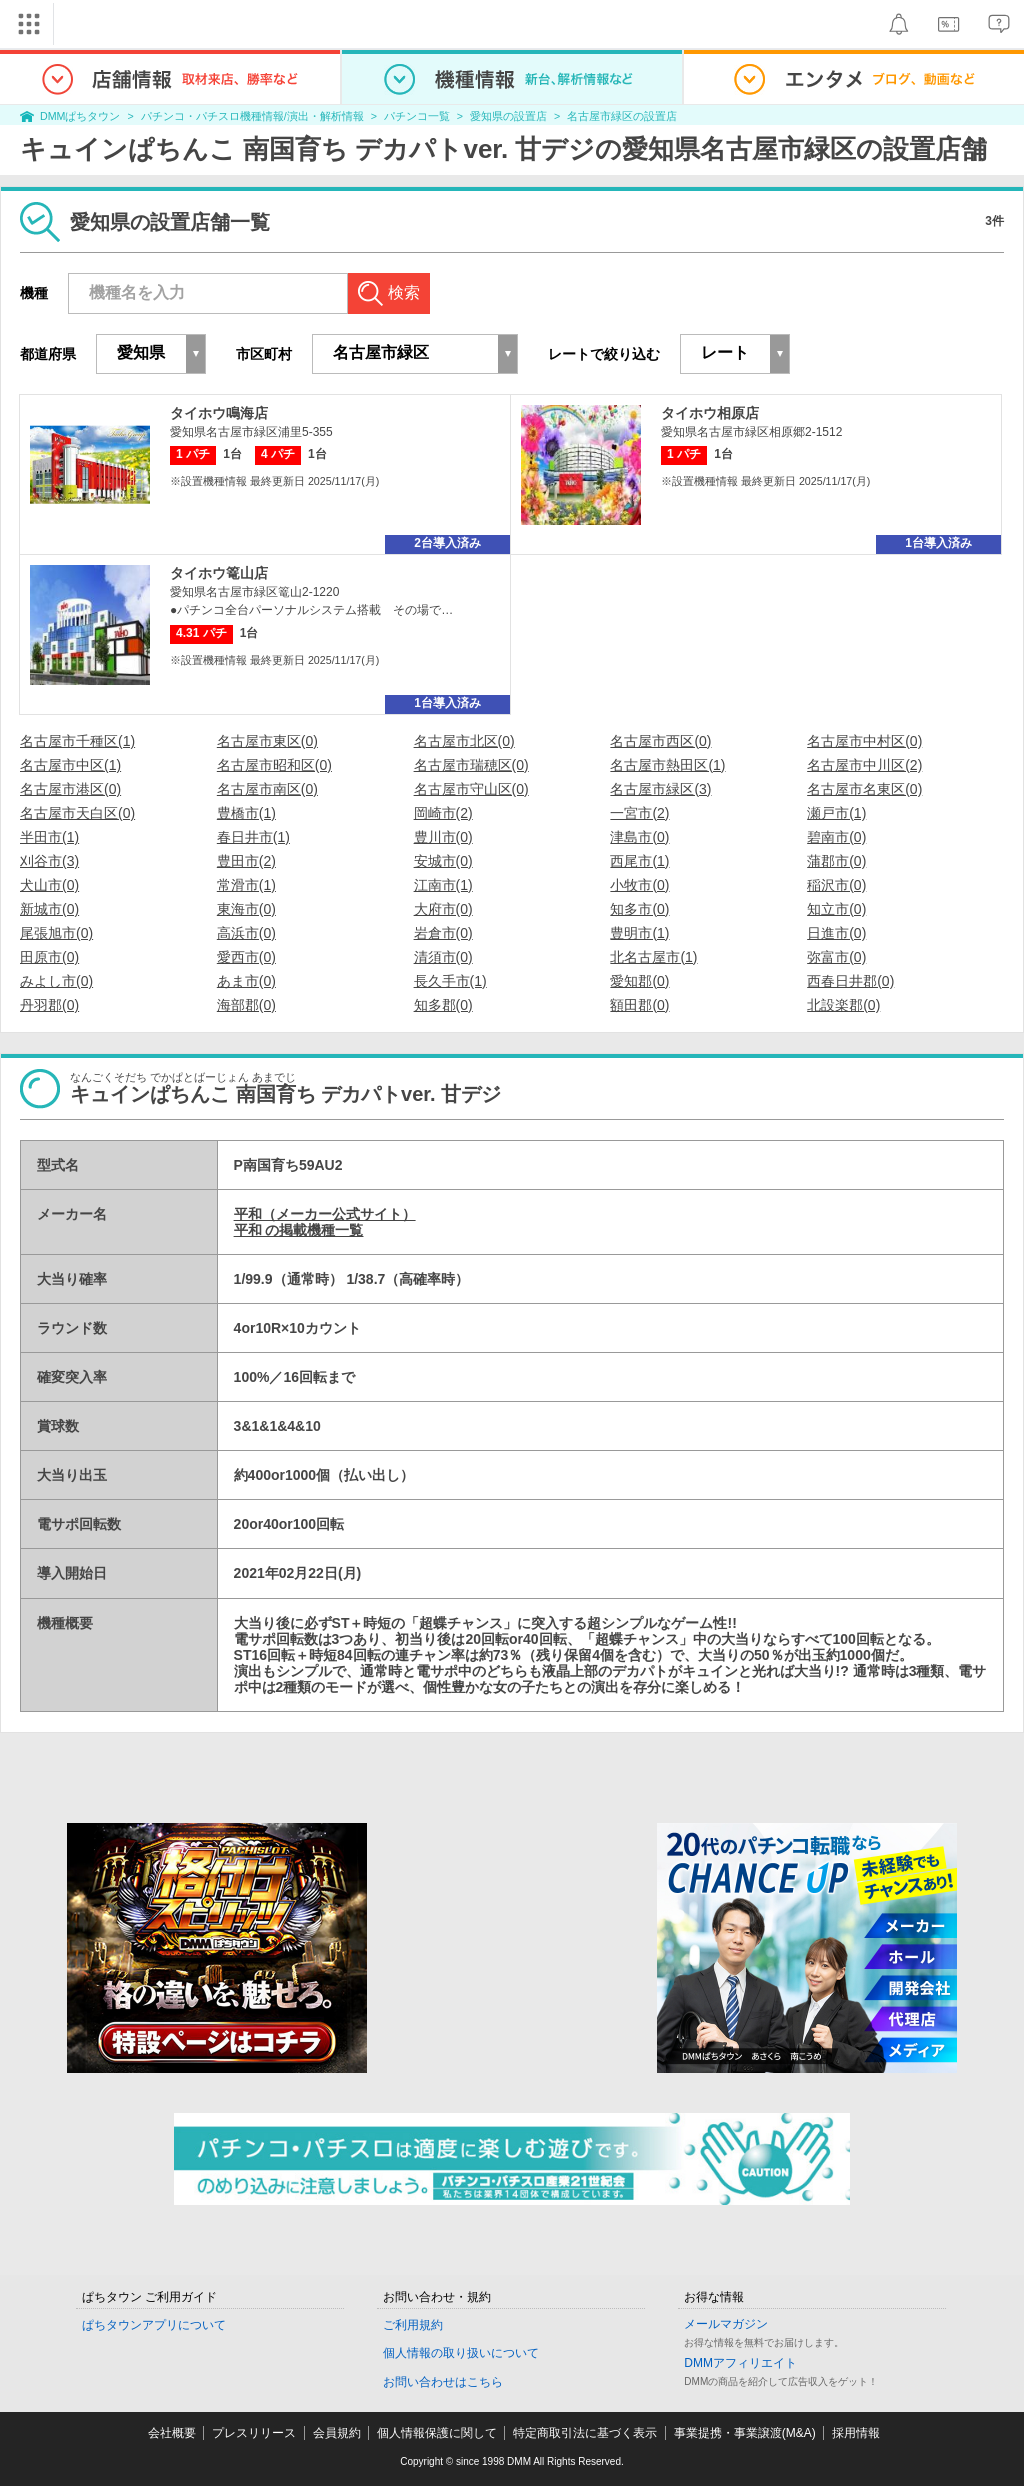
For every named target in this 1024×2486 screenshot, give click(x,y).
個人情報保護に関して (437, 2433)
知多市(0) (639, 909)
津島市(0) (639, 837)
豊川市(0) (443, 837)
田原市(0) (49, 957)
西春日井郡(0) (850, 981)
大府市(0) (443, 909)
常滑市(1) (246, 885)
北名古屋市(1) (653, 957)
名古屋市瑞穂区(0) (471, 765)
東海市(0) (246, 909)
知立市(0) (836, 909)
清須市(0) (443, 957)
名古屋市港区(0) (70, 789)
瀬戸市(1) (836, 813)
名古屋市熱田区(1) (667, 765)
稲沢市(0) (836, 885)
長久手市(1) (450, 981)
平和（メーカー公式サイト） (325, 1214)
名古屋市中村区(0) (864, 741)
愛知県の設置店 (508, 116)
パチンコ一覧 (417, 116)
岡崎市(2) (443, 813)
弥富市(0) (836, 957)
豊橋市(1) (246, 813)
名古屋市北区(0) (464, 741)
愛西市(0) (246, 957)
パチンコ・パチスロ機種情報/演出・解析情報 (252, 116)
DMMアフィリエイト (740, 2363)
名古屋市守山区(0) (471, 789)
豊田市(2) (246, 861)
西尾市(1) (639, 861)
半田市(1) (49, 837)
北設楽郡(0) (843, 1005)
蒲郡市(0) (836, 861)
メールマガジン (726, 2324)
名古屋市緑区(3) (660, 789)
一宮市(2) (639, 813)
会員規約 (337, 2433)
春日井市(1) (253, 837)
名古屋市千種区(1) (77, 741)
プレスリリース (254, 2433)
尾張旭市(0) (56, 933)
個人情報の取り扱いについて (461, 2353)
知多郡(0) (443, 1005)
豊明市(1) (639, 933)
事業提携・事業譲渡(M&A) (745, 2433)
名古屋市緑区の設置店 (622, 116)
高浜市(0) (246, 933)
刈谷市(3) (49, 861)
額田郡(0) (639, 1005)
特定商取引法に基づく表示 (585, 2433)
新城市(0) (49, 909)
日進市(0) (836, 933)
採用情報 (856, 2433)
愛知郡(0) (639, 981)
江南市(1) (443, 885)
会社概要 (172, 2433)
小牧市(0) (639, 885)
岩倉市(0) (443, 933)
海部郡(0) (246, 1005)
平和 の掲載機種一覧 (299, 1230)
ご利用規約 (413, 2325)
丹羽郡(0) (49, 1005)
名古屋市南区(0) (267, 789)
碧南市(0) (836, 837)
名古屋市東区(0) (267, 741)
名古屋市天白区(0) (77, 813)
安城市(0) (443, 861)
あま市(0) (246, 981)
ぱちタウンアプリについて (154, 2325)
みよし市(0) (56, 981)
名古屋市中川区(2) (864, 765)
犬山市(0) (49, 885)
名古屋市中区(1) (70, 765)
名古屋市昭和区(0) (274, 765)
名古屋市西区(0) (660, 741)
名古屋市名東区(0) (864, 789)
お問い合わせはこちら (443, 2382)
